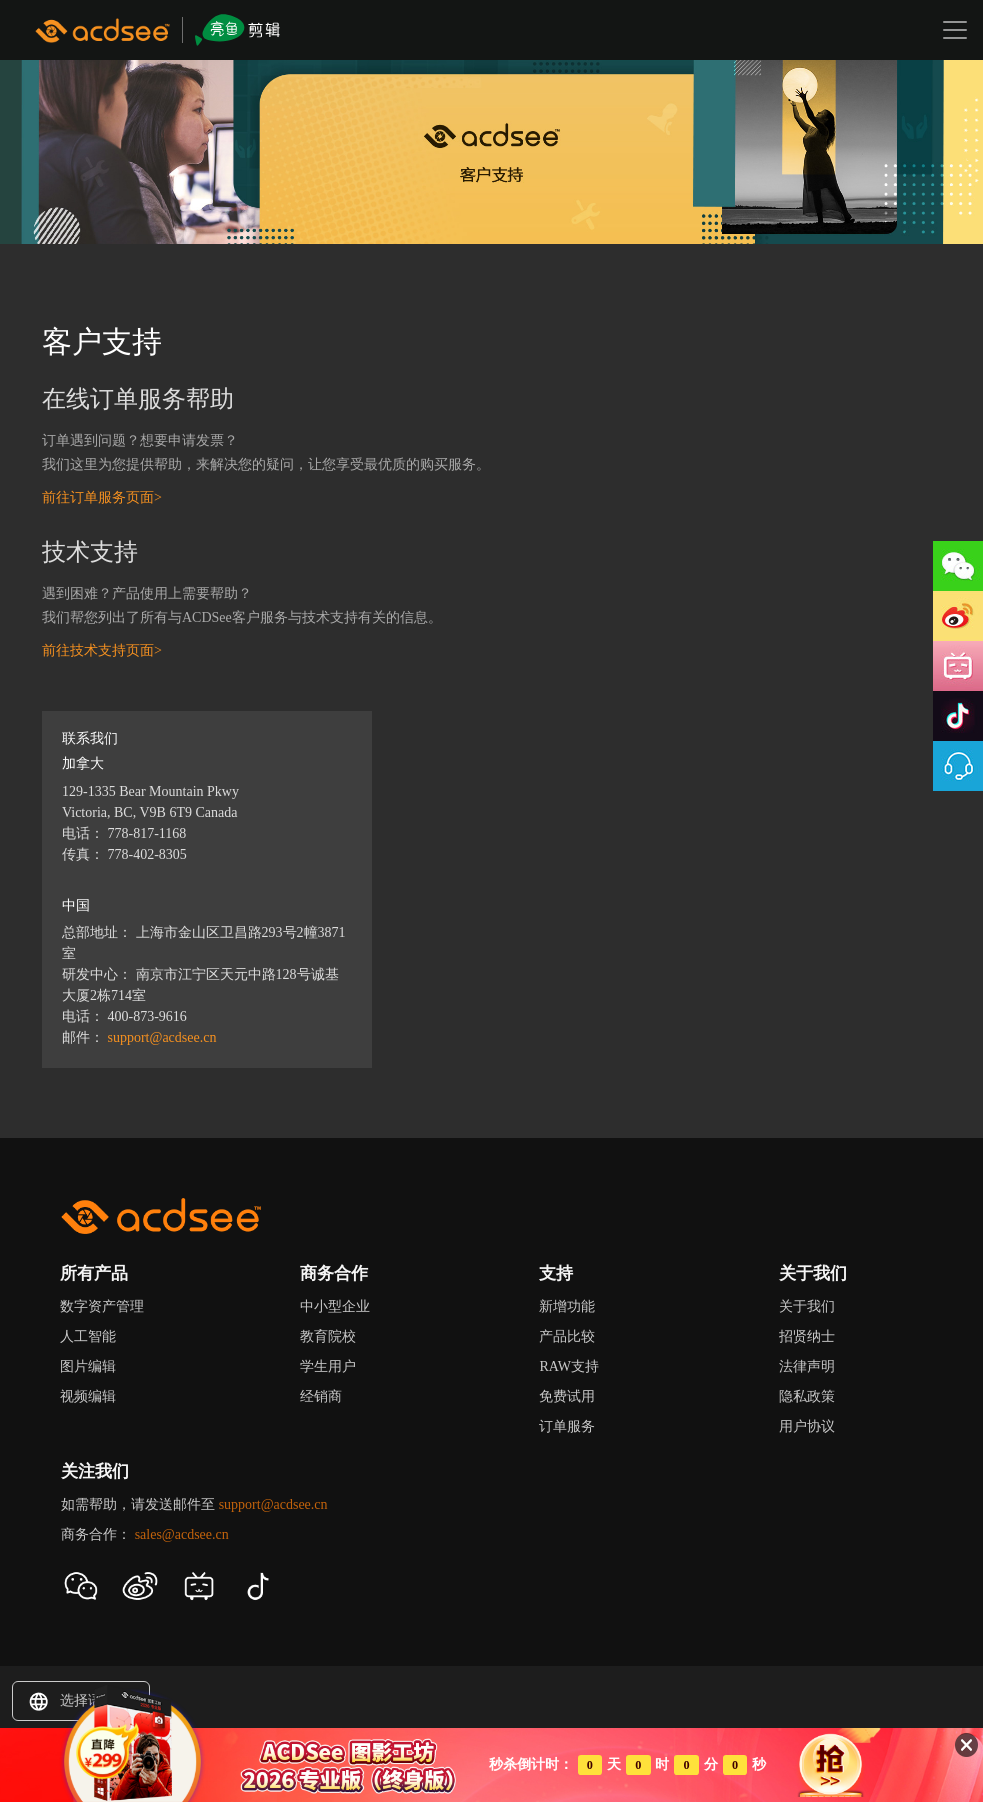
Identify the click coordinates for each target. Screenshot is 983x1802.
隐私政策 (807, 1396)
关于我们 (807, 1306)
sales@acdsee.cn (182, 1534)
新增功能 (567, 1306)
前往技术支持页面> (102, 650)
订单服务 (567, 1426)
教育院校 (328, 1336)
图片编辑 (88, 1366)
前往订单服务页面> (102, 497)
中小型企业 (335, 1306)
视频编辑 (88, 1396)
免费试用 (567, 1396)
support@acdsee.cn (162, 1037)
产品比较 (567, 1336)
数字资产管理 (102, 1306)
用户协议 (807, 1426)
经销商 (321, 1396)
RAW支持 (569, 1366)
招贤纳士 (807, 1336)
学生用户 (328, 1366)
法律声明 (807, 1366)
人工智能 (88, 1336)
